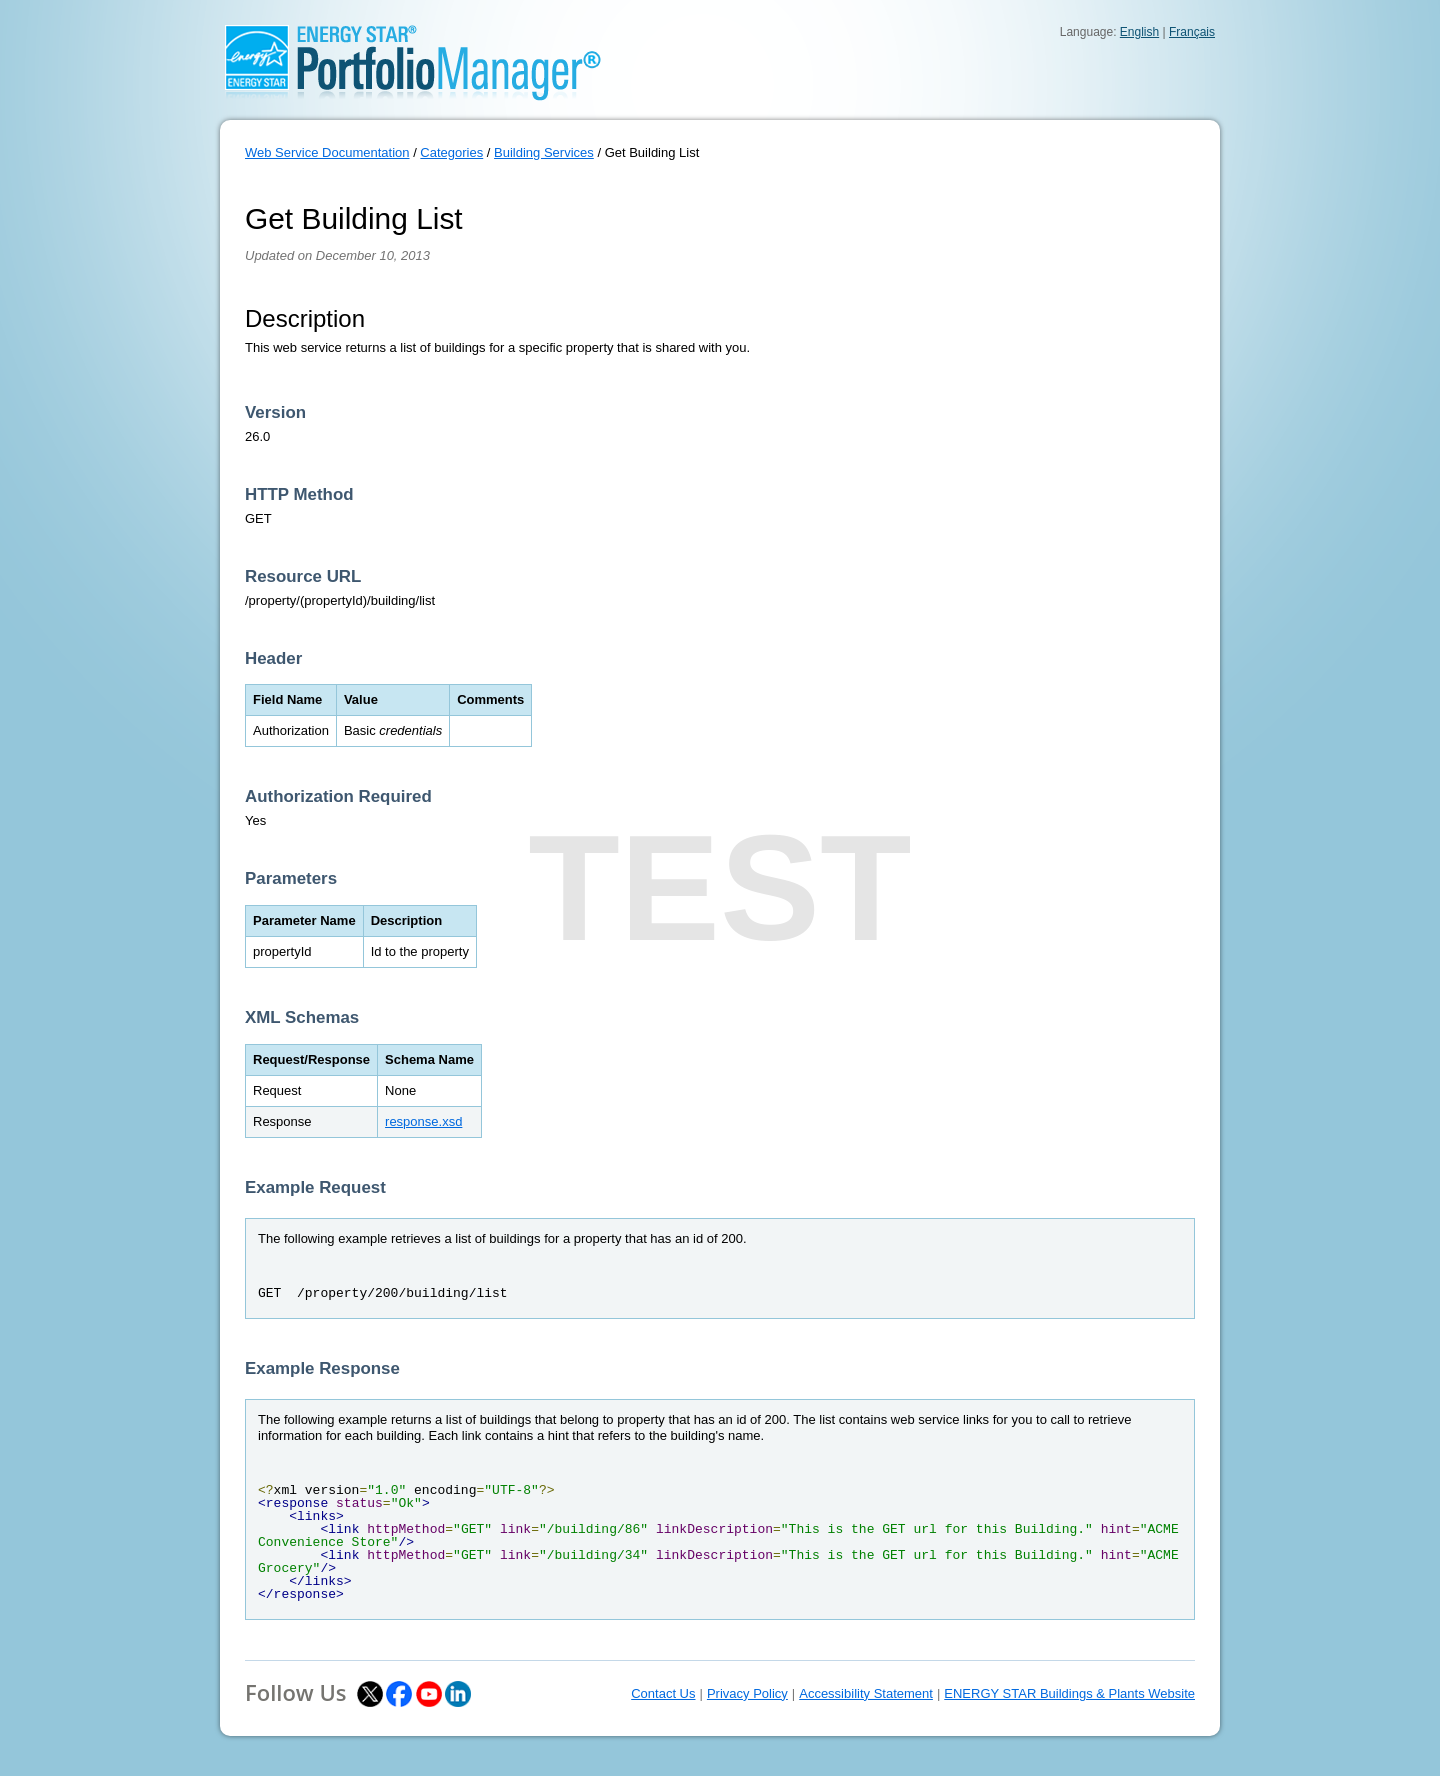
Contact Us (663, 1693)
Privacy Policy (747, 1693)
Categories (451, 152)
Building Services (544, 152)
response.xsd (423, 1121)
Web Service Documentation (327, 152)
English (1139, 32)
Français (1192, 32)
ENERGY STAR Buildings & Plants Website (1069, 1693)
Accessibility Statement (866, 1693)
